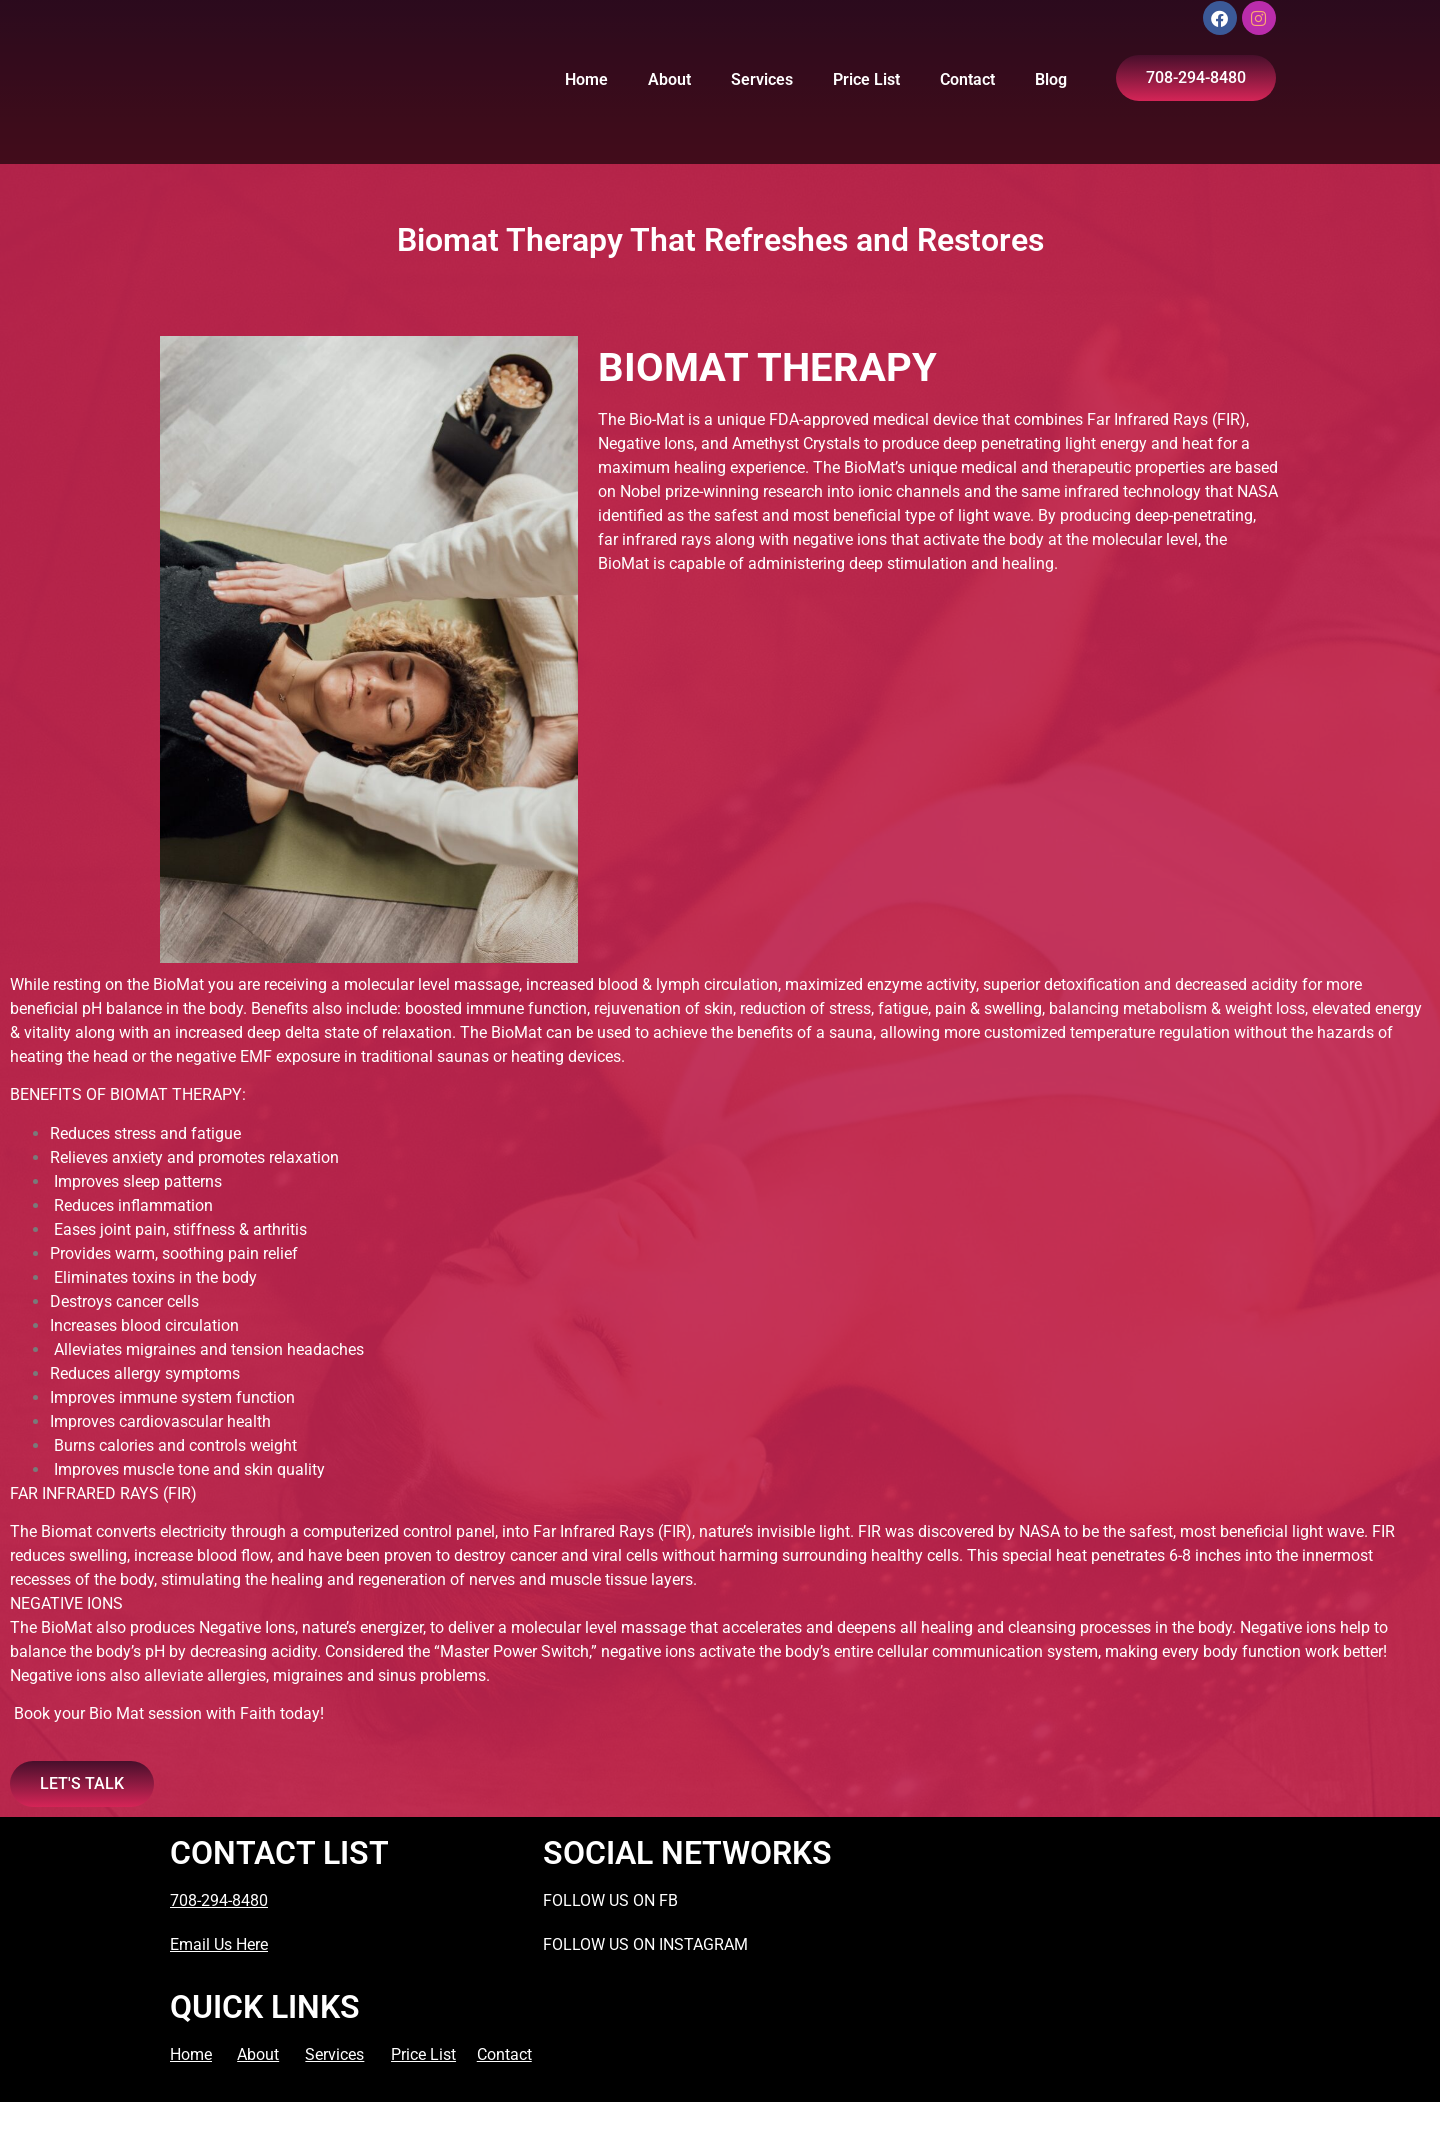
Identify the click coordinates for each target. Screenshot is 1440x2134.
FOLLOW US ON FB (610, 1900)
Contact (967, 79)
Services (762, 79)
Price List (866, 79)
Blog (1051, 79)
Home (586, 79)
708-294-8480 (219, 1900)
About (669, 79)
